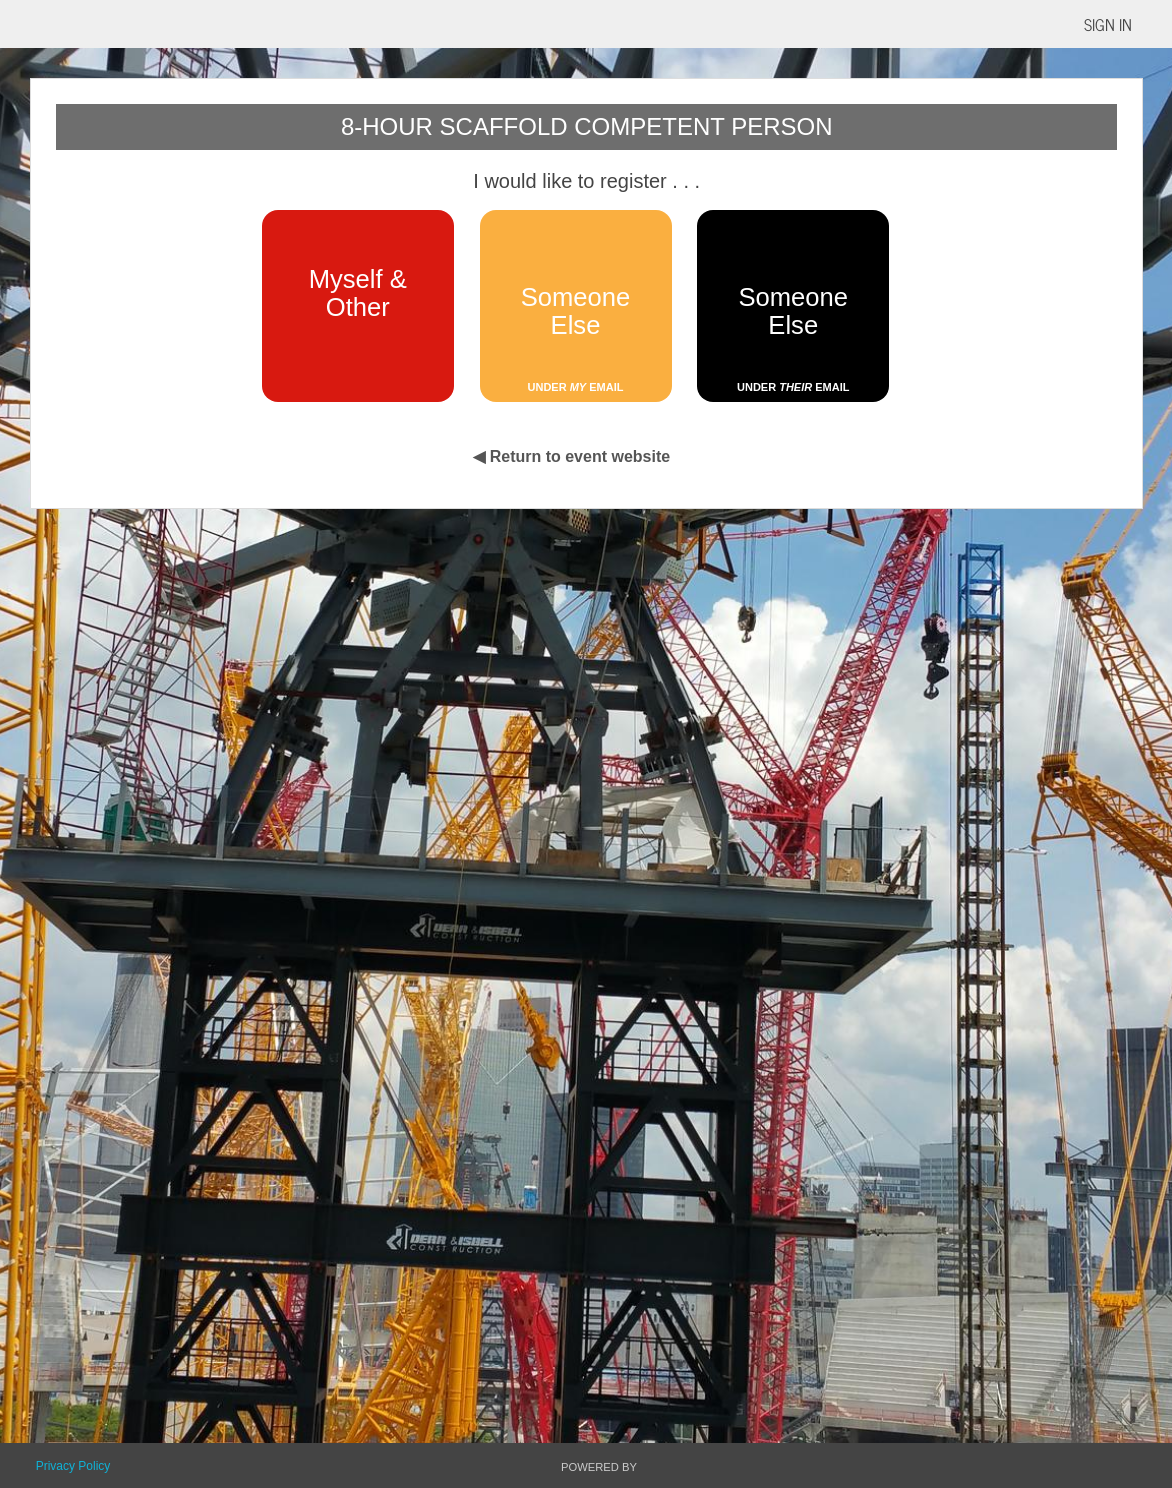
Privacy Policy (73, 1466)
